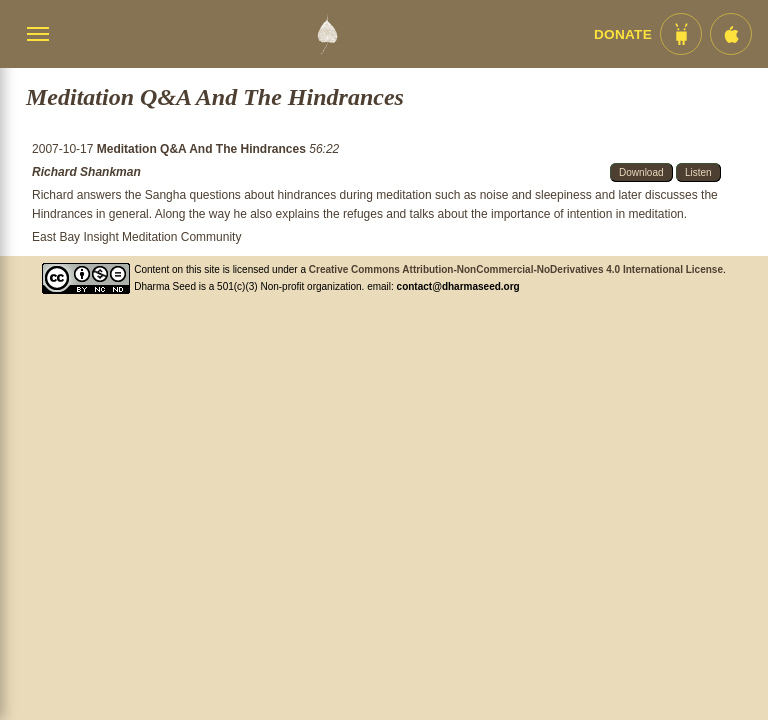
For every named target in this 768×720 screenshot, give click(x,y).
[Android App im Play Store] (681, 34)
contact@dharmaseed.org (458, 286)
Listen (698, 172)
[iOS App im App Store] (731, 34)
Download (641, 172)
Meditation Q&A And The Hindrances (203, 149)
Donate (623, 34)
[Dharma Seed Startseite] (327, 34)
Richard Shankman (86, 172)
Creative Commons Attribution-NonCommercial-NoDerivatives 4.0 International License (516, 269)
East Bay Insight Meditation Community (136, 237)
